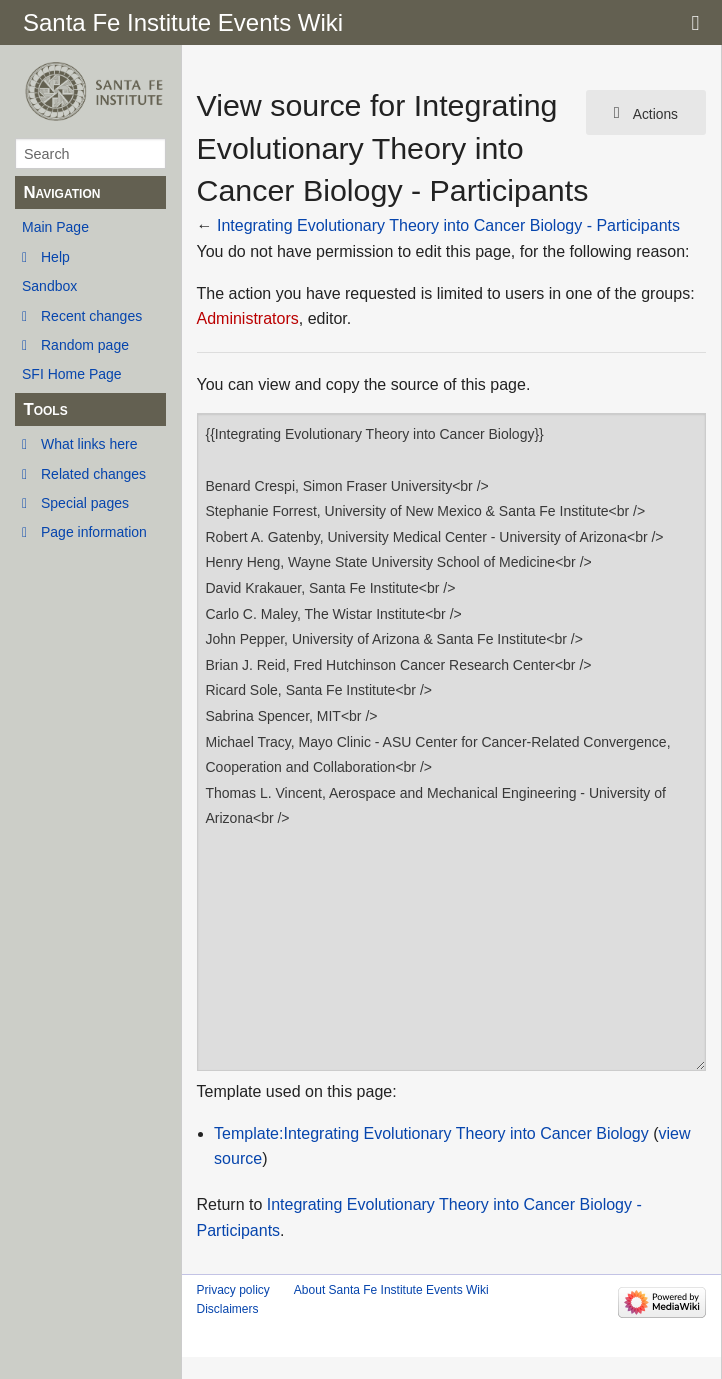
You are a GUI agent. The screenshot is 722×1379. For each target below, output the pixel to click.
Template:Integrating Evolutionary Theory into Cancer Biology (431, 1133)
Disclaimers (228, 1309)
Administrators (248, 318)
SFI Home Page (72, 374)
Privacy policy (233, 1290)
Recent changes (91, 316)
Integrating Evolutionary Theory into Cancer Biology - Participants (448, 225)
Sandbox (49, 286)
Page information (94, 532)
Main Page (55, 227)
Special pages (85, 503)
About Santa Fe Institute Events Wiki (391, 1290)
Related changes (93, 474)
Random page (85, 345)
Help (55, 257)
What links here (89, 444)
